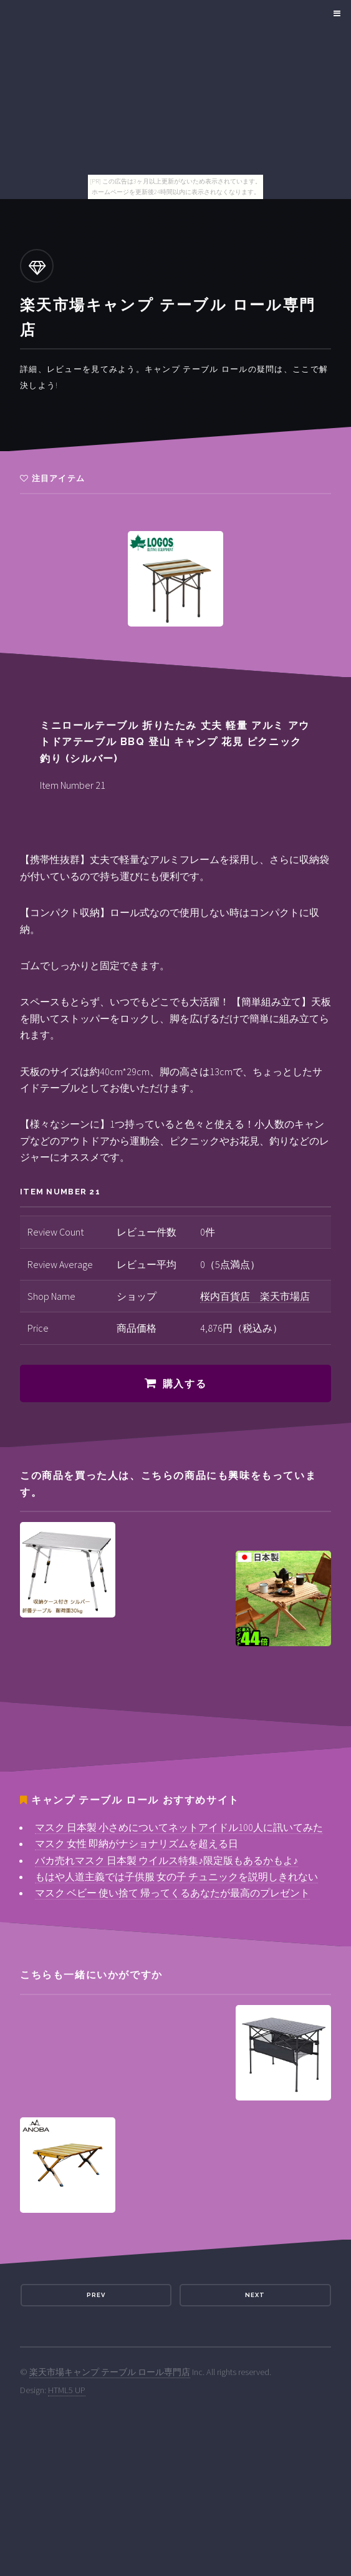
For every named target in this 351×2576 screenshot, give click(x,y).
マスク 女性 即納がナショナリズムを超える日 (136, 1843)
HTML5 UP (66, 2390)
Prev (96, 2294)
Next (255, 2294)
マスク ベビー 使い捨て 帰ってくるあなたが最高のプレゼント (172, 1892)
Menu (335, 13)
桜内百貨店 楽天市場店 (255, 1296)
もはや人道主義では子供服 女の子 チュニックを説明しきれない (176, 1876)
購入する (184, 1384)
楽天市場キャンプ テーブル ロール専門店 (109, 2372)
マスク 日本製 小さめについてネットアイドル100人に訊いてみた (179, 1827)
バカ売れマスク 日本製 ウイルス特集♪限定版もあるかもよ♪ (166, 1860)
